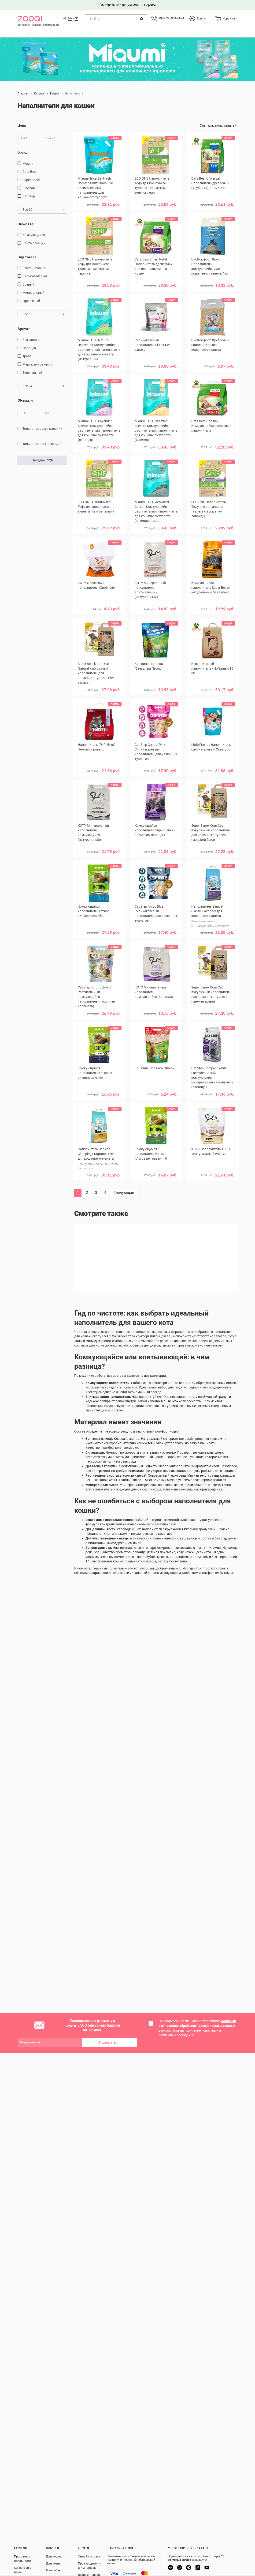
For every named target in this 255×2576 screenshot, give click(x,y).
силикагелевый (34, 276)
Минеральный (33, 292)
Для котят (53, 2563)
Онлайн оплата (89, 2556)
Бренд (22, 152)
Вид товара (27, 257)
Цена (22, 125)
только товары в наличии (42, 428)
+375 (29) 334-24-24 (171, 18)
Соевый (28, 284)
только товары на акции (41, 444)
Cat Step (28, 196)
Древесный (31, 301)
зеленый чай (32, 372)
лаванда (29, 348)
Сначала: (207, 125)
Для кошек (54, 2556)
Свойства (25, 224)
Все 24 (43, 386)
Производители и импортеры (89, 2566)
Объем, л (25, 400)
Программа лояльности (22, 2559)
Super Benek (31, 180)
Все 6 (43, 314)
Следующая (123, 1192)
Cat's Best (29, 171)
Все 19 (43, 209)
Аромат (24, 329)
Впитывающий (33, 243)
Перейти (149, 5)
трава (27, 356)
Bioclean (28, 188)
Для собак (53, 2570)
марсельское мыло (37, 364)
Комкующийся (33, 235)
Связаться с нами (22, 2570)
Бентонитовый (33, 268)
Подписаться (109, 2042)
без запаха (30, 340)
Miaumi (27, 163)
